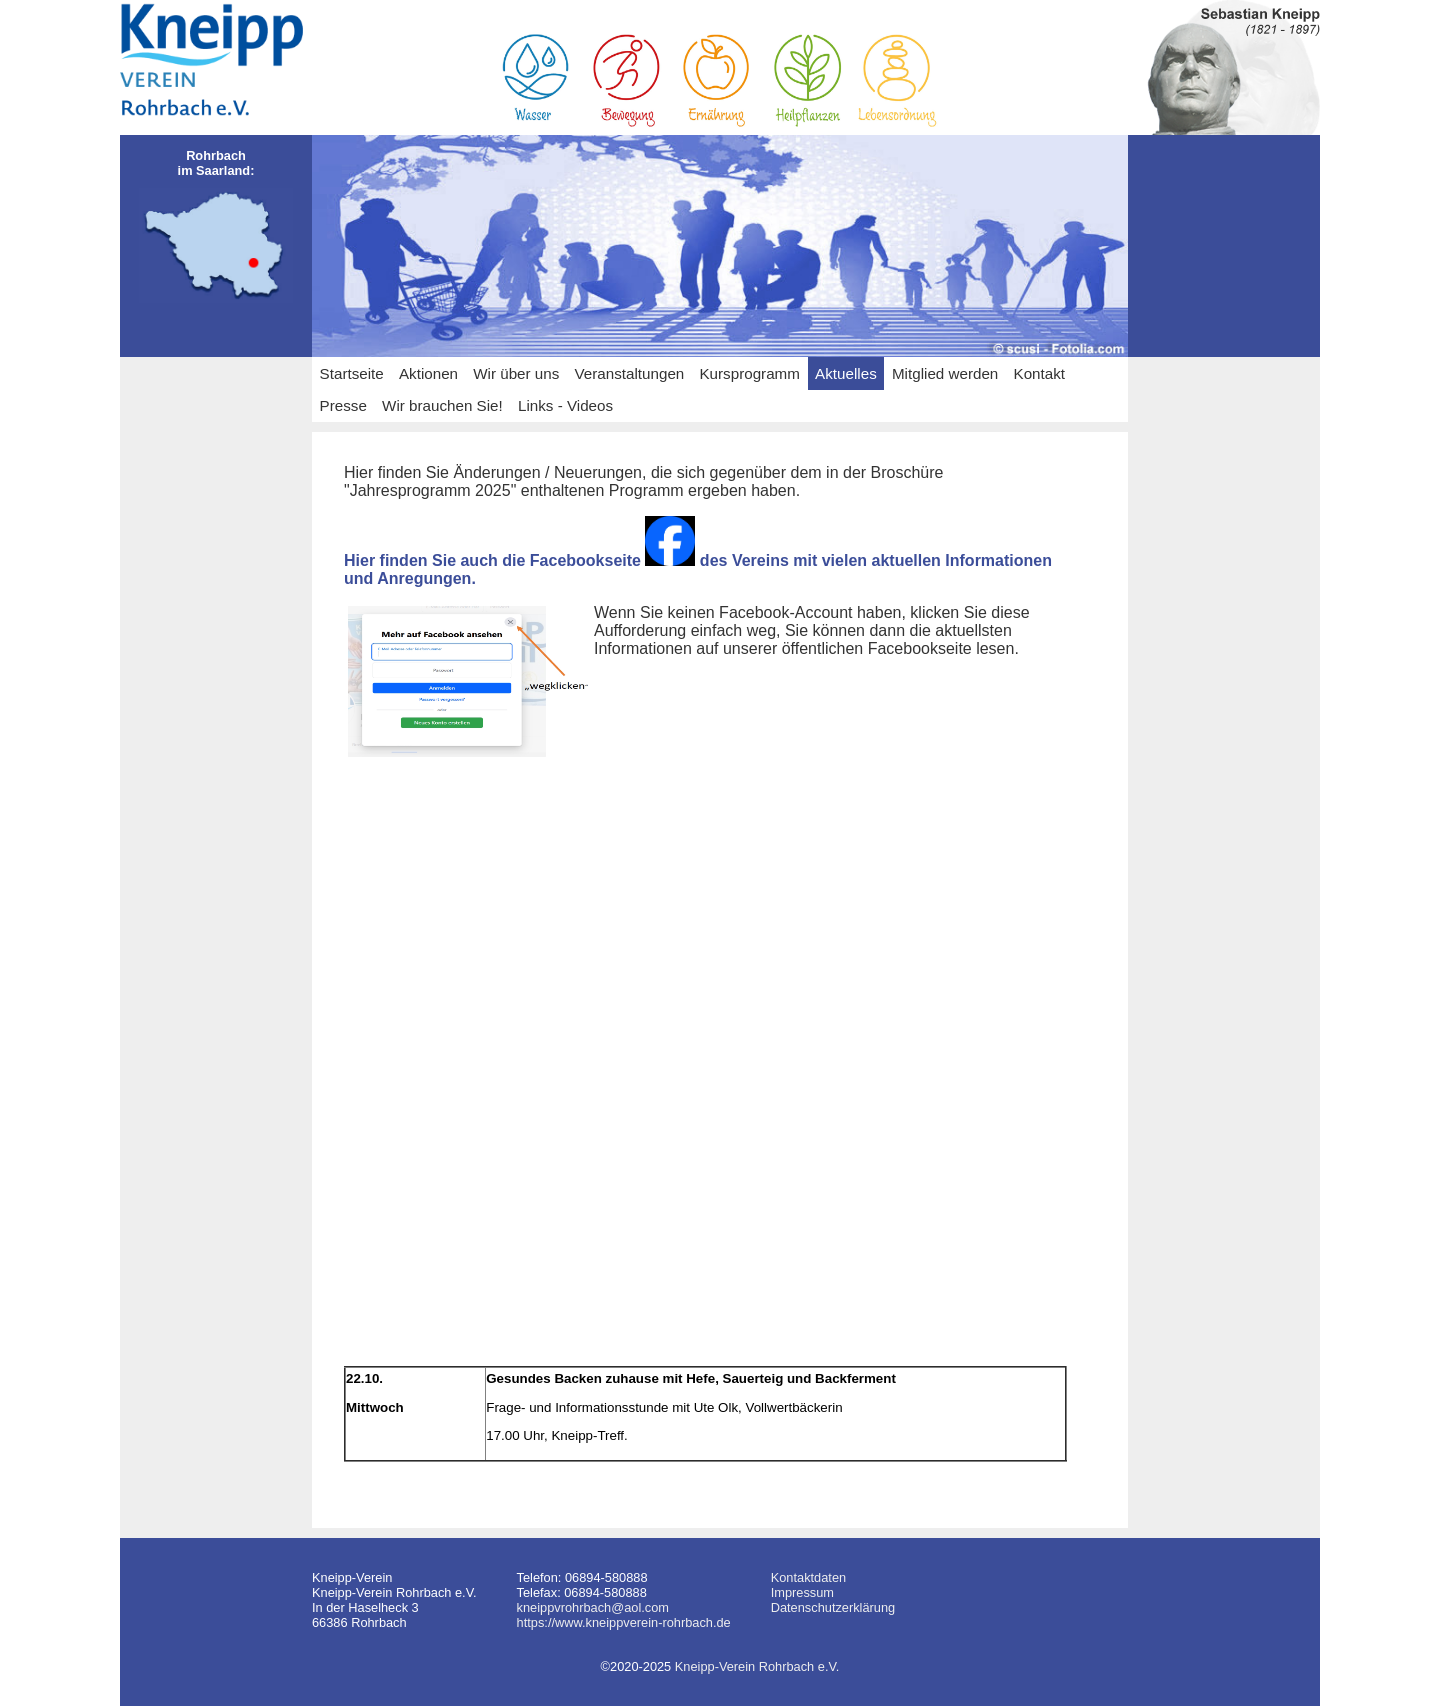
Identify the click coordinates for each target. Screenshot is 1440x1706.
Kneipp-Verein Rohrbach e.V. (757, 1666)
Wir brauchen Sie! (442, 405)
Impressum (802, 1592)
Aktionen (428, 373)
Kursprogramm (749, 373)
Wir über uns (516, 373)
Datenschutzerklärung (833, 1607)
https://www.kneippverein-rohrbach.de (624, 1622)
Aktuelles (846, 373)
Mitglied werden (945, 373)
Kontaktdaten (808, 1577)
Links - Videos (565, 405)
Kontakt (1040, 373)
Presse (343, 405)
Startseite (352, 373)
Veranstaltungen (630, 373)
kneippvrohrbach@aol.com (593, 1607)
